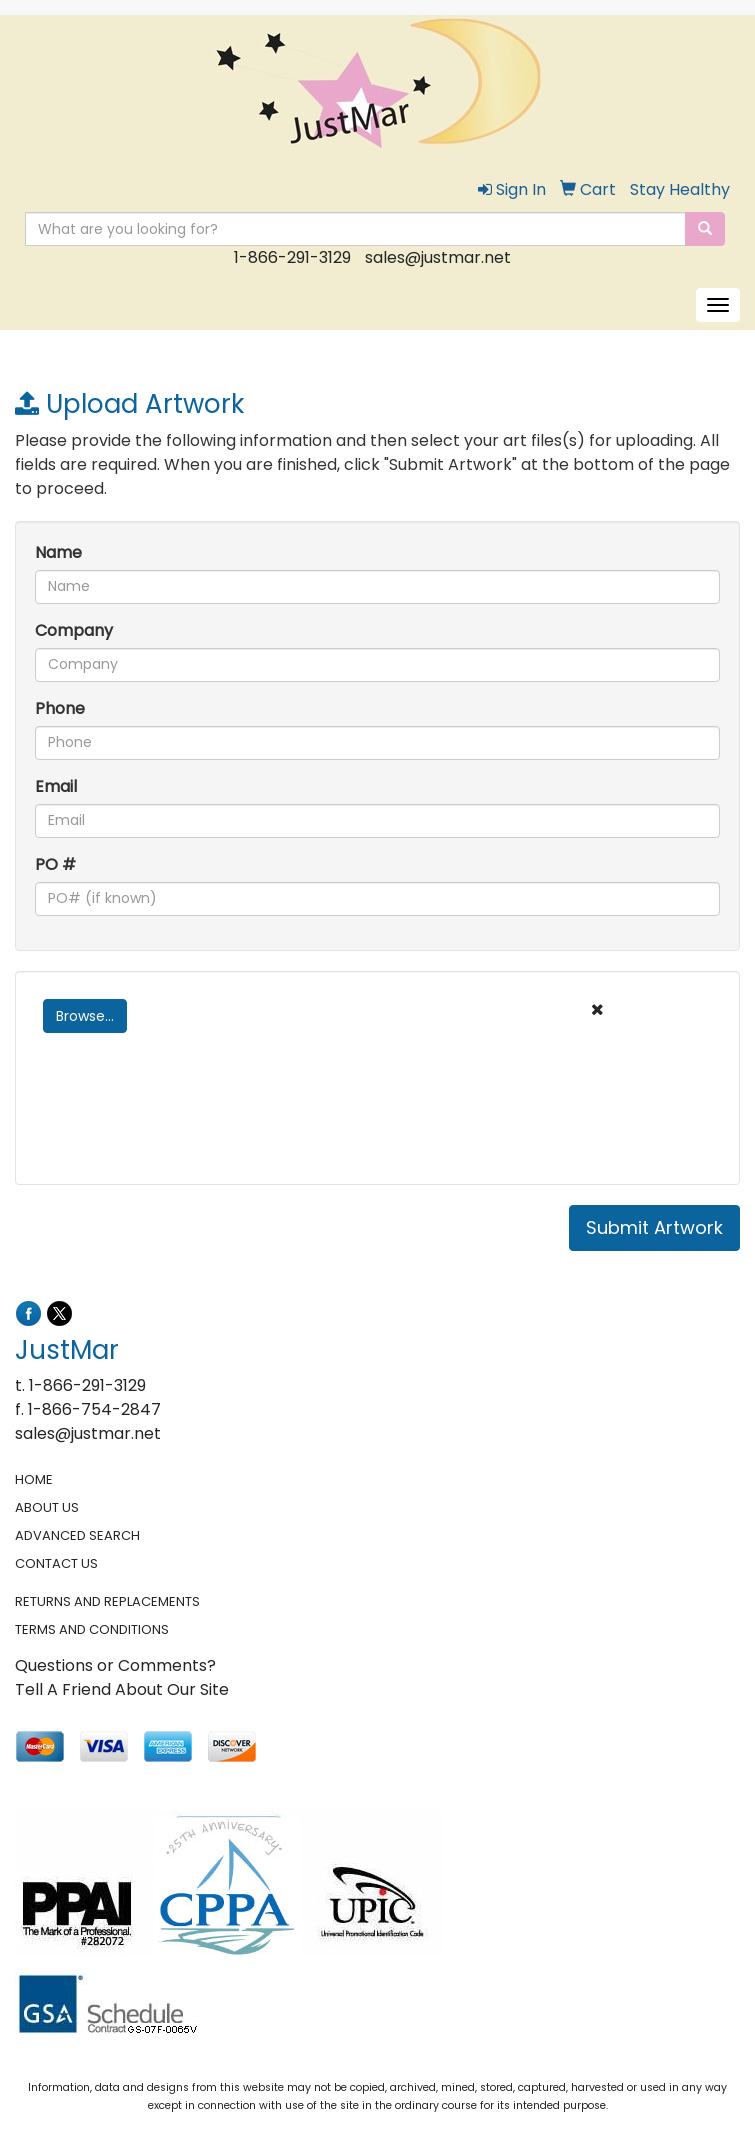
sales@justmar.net (438, 257)
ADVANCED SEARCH (77, 1535)
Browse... (85, 1016)
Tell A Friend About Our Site (122, 1689)
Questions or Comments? (115, 1665)
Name (58, 552)
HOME (34, 1479)
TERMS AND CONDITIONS (92, 1629)
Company (74, 630)
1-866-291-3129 (292, 257)
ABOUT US (47, 1507)
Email (56, 786)
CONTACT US (56, 1563)
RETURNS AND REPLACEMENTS (107, 1601)
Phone (60, 708)
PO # (55, 864)
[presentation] (187, 1126)
